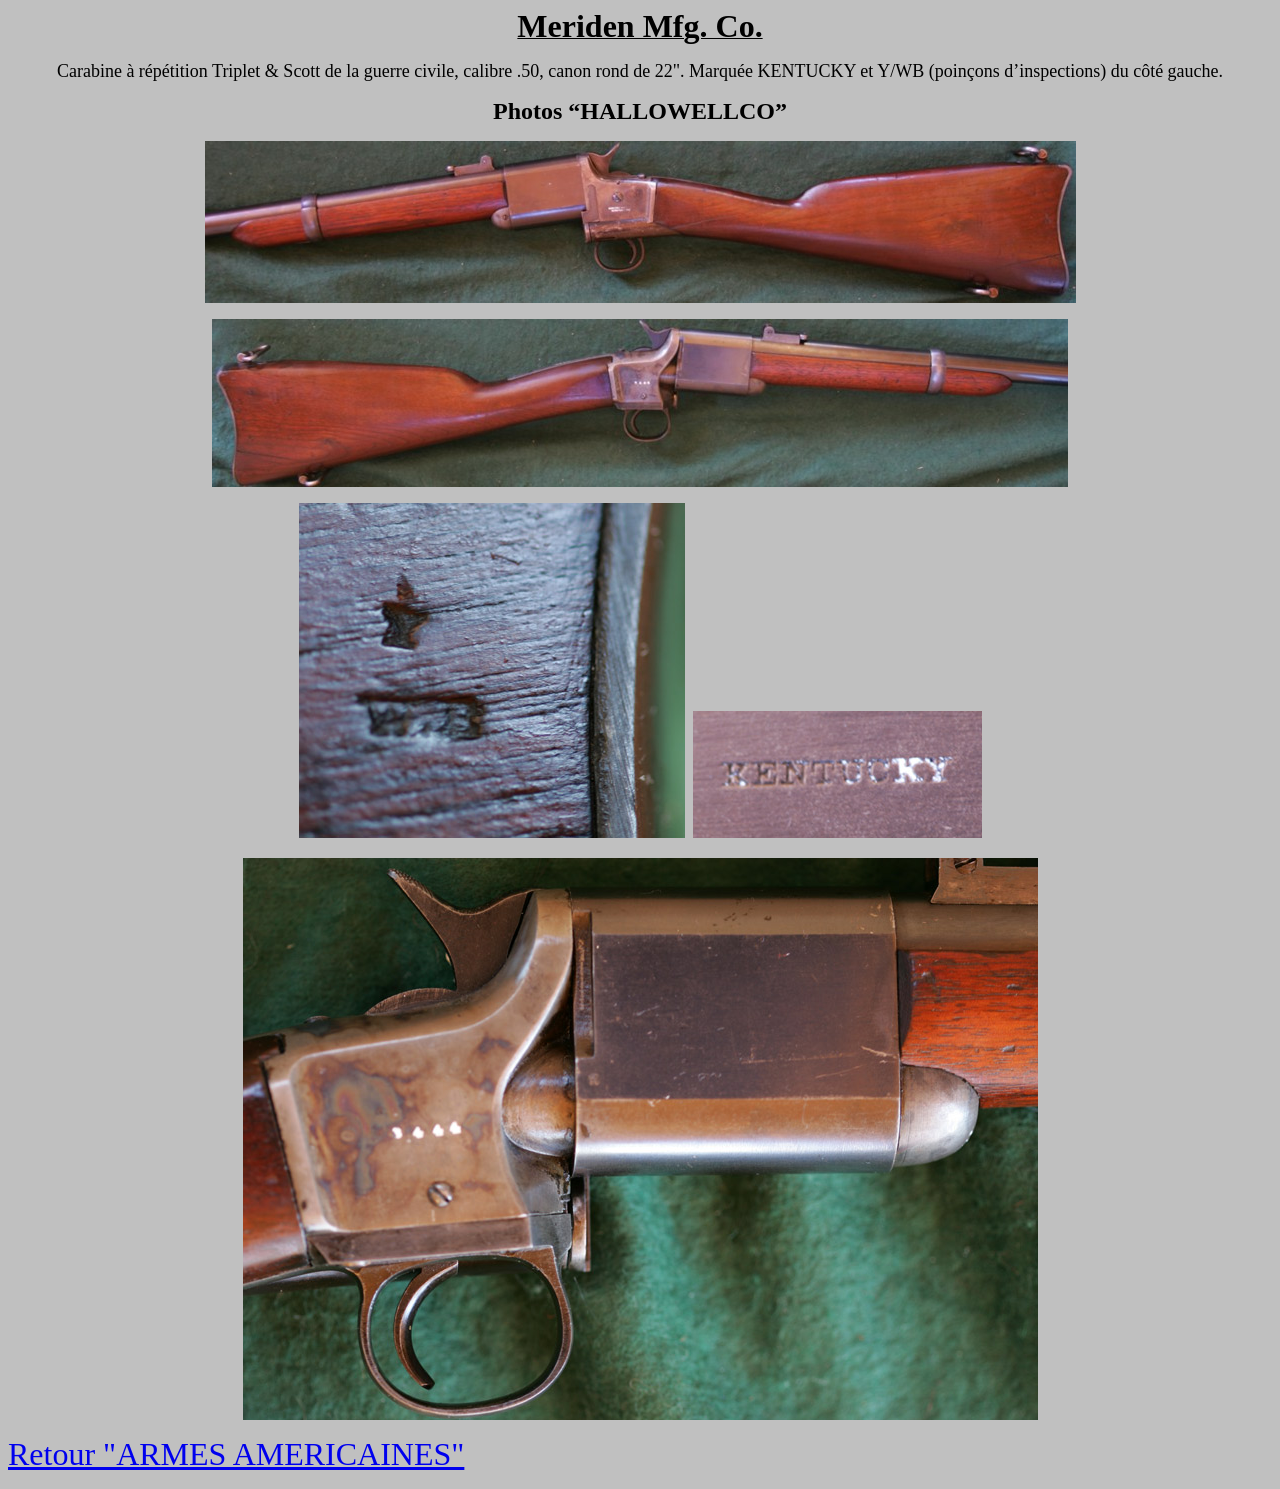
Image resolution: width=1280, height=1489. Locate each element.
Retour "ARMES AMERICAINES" (236, 1454)
